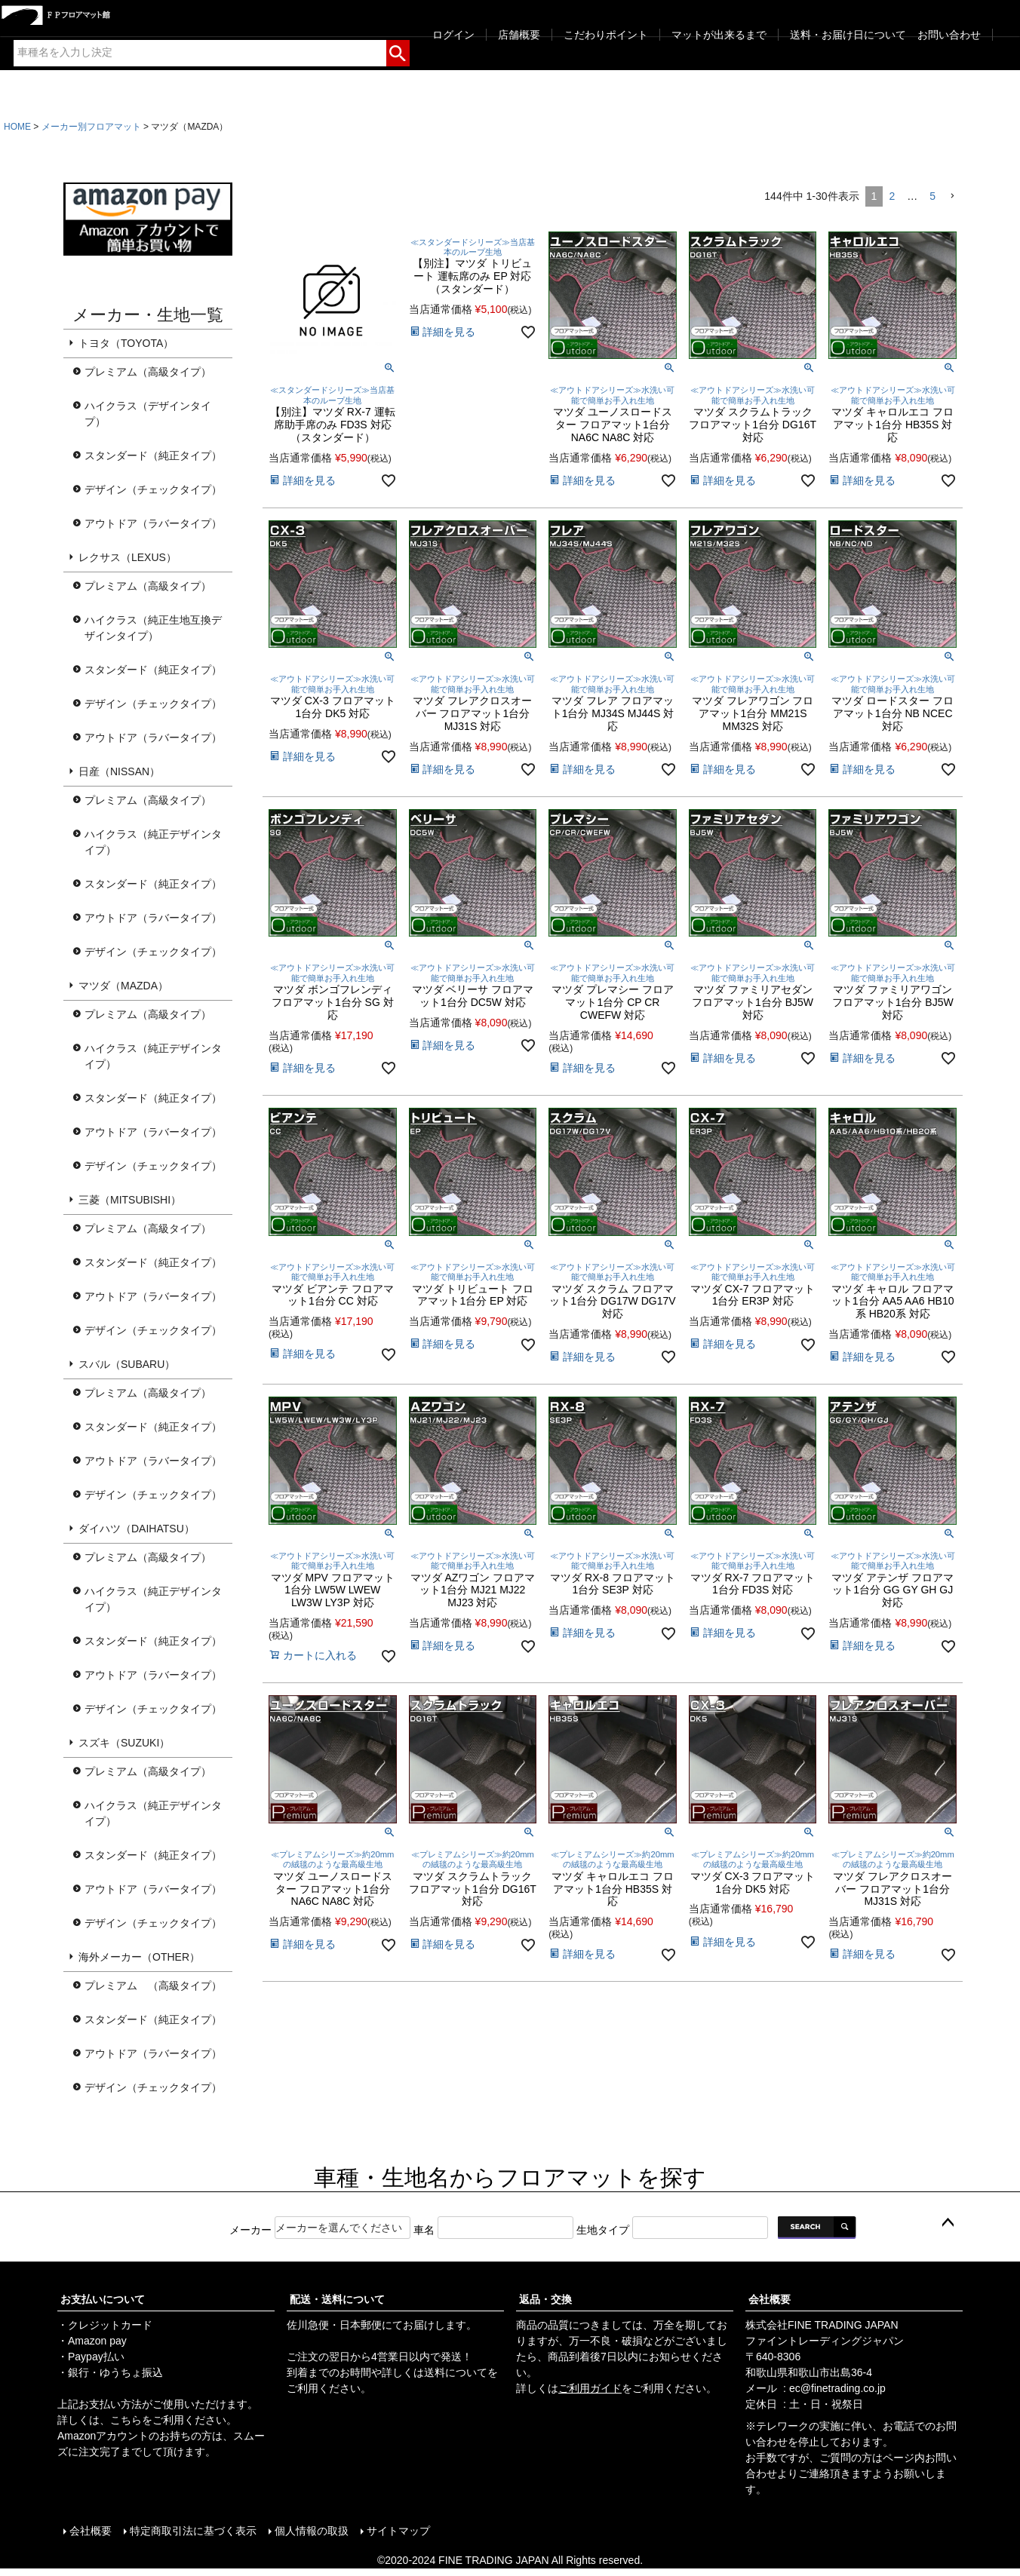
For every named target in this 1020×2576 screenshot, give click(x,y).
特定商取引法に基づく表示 (193, 2531)
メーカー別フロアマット (91, 126)
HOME (17, 126)
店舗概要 (519, 35)
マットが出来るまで (719, 35)
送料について (455, 2372)
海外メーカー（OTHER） (139, 1957)
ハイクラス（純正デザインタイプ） (153, 842)
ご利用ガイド (590, 2388)
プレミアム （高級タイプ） (153, 1986)
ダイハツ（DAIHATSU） (136, 1529)
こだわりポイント (606, 35)
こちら (126, 2420)
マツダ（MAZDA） (123, 986)
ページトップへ (948, 2223)
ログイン (453, 35)
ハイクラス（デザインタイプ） (147, 414)
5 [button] (932, 196)
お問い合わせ (949, 35)
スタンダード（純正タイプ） (153, 455)
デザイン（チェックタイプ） (153, 489)
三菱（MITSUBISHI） (129, 1200)
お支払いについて (102, 2299)
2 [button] (892, 196)
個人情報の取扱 (312, 2531)
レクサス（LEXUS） (127, 557)
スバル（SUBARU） (126, 1364)
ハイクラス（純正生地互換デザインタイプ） (153, 628)
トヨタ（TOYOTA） (126, 343)
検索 (398, 50)
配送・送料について (337, 2299)
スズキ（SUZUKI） (124, 1743)
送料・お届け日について (848, 35)
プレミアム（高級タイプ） (147, 372)
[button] (952, 196)
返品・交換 (545, 2299)
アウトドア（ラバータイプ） (153, 523)
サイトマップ (398, 2531)
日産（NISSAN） (119, 771)
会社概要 (769, 2299)
